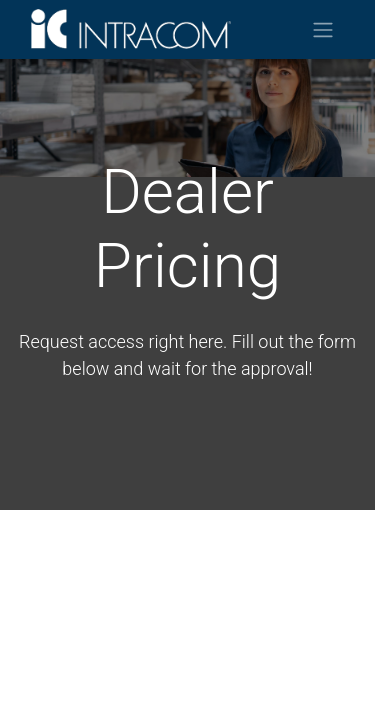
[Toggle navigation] (323, 29)
